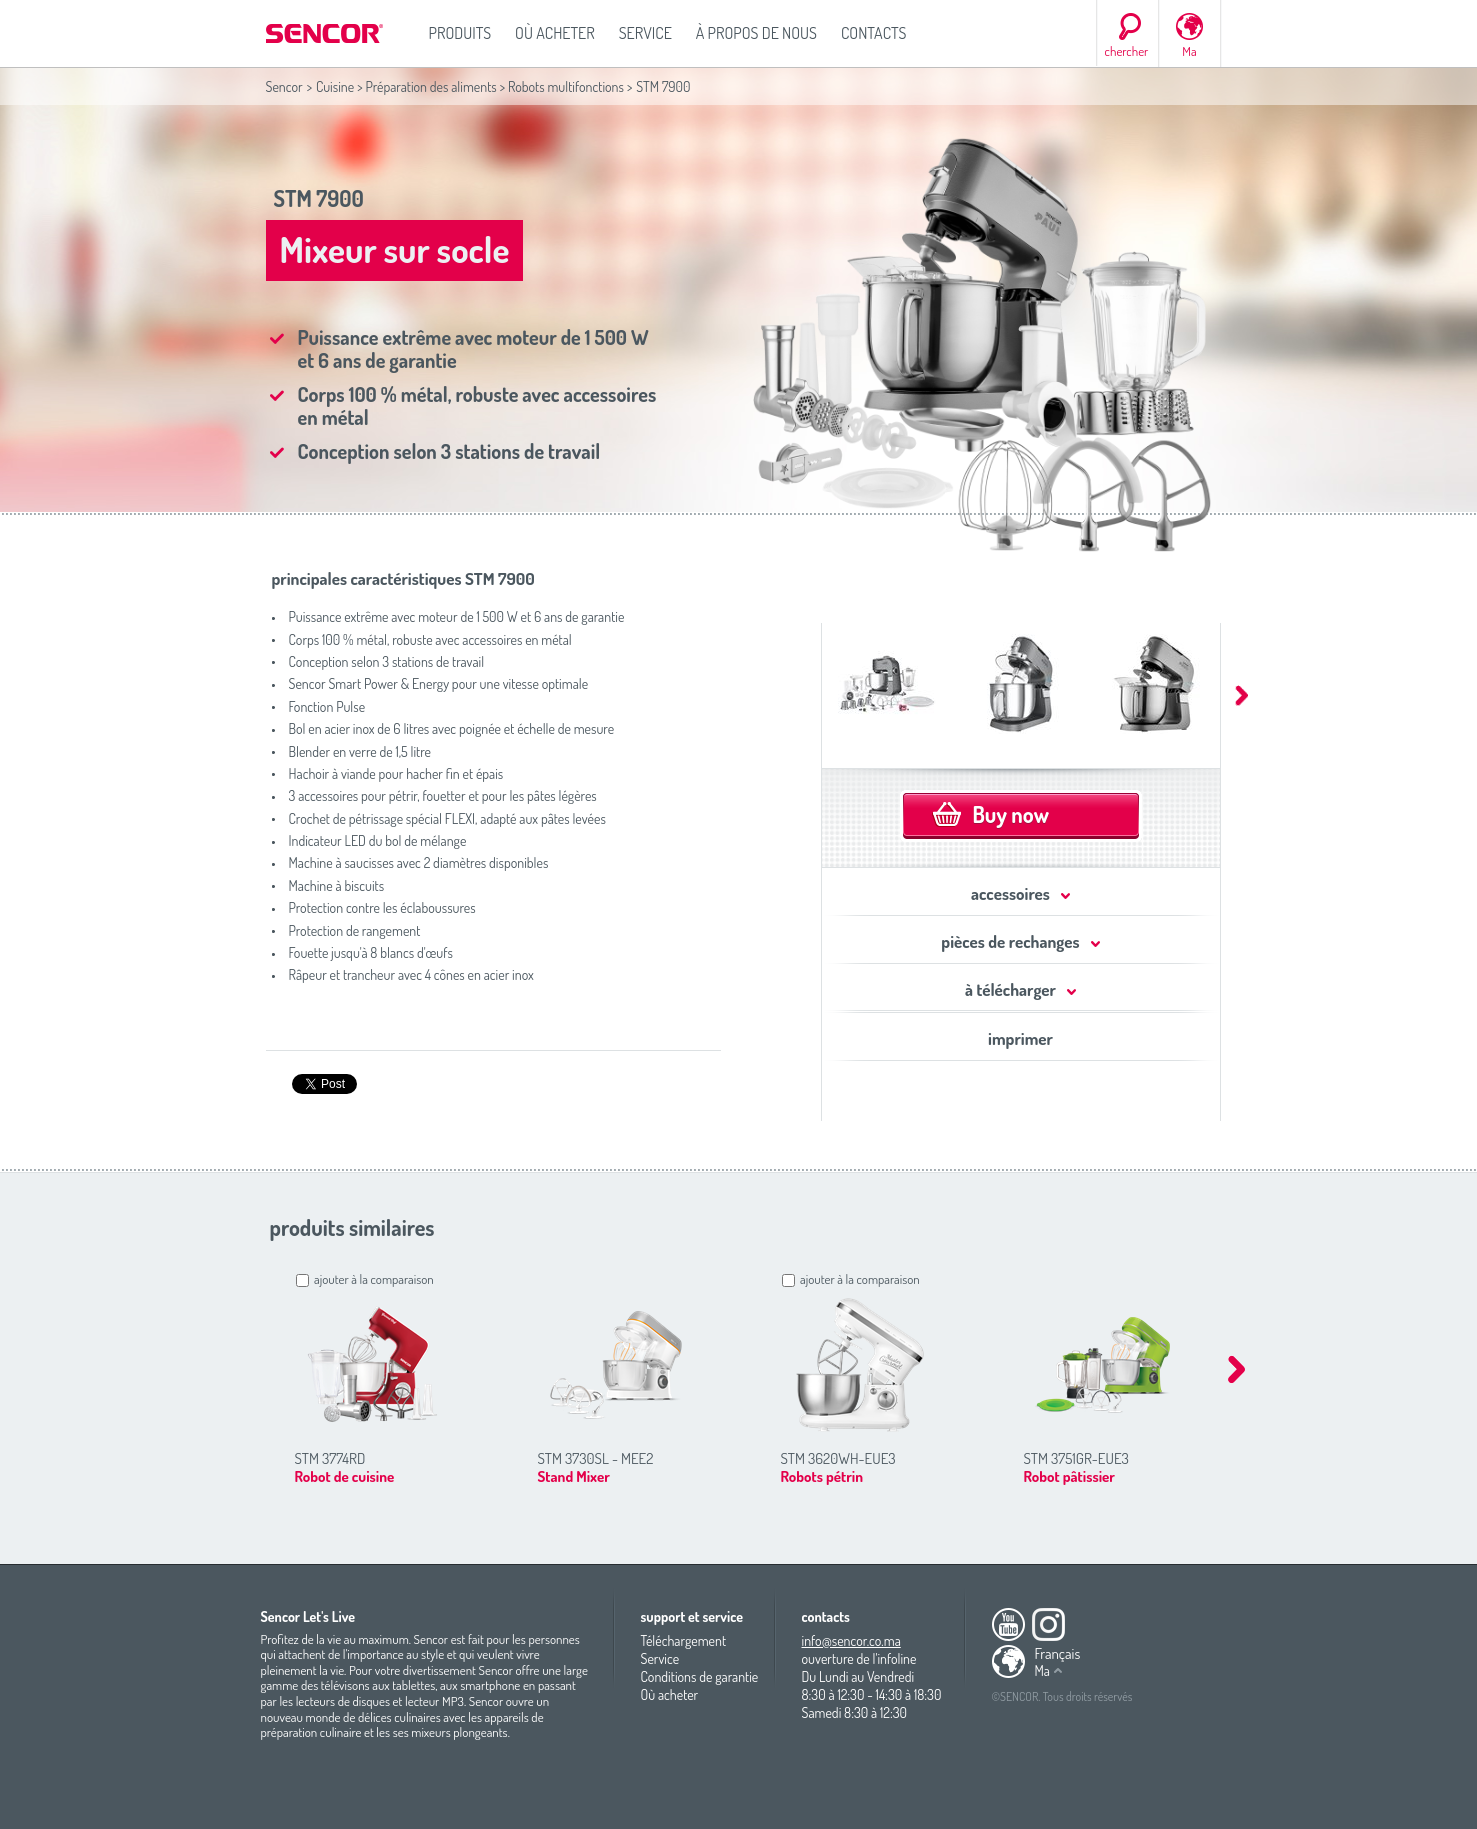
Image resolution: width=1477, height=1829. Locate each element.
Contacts (874, 33)
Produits (460, 33)
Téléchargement (684, 1640)
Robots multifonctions (566, 86)
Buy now (1011, 814)
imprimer (1020, 1038)
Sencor (284, 86)
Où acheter (555, 33)
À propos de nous (756, 33)
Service (645, 33)
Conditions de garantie (700, 1676)
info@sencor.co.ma (851, 1640)
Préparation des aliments (430, 86)
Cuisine (335, 86)
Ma (1189, 51)
